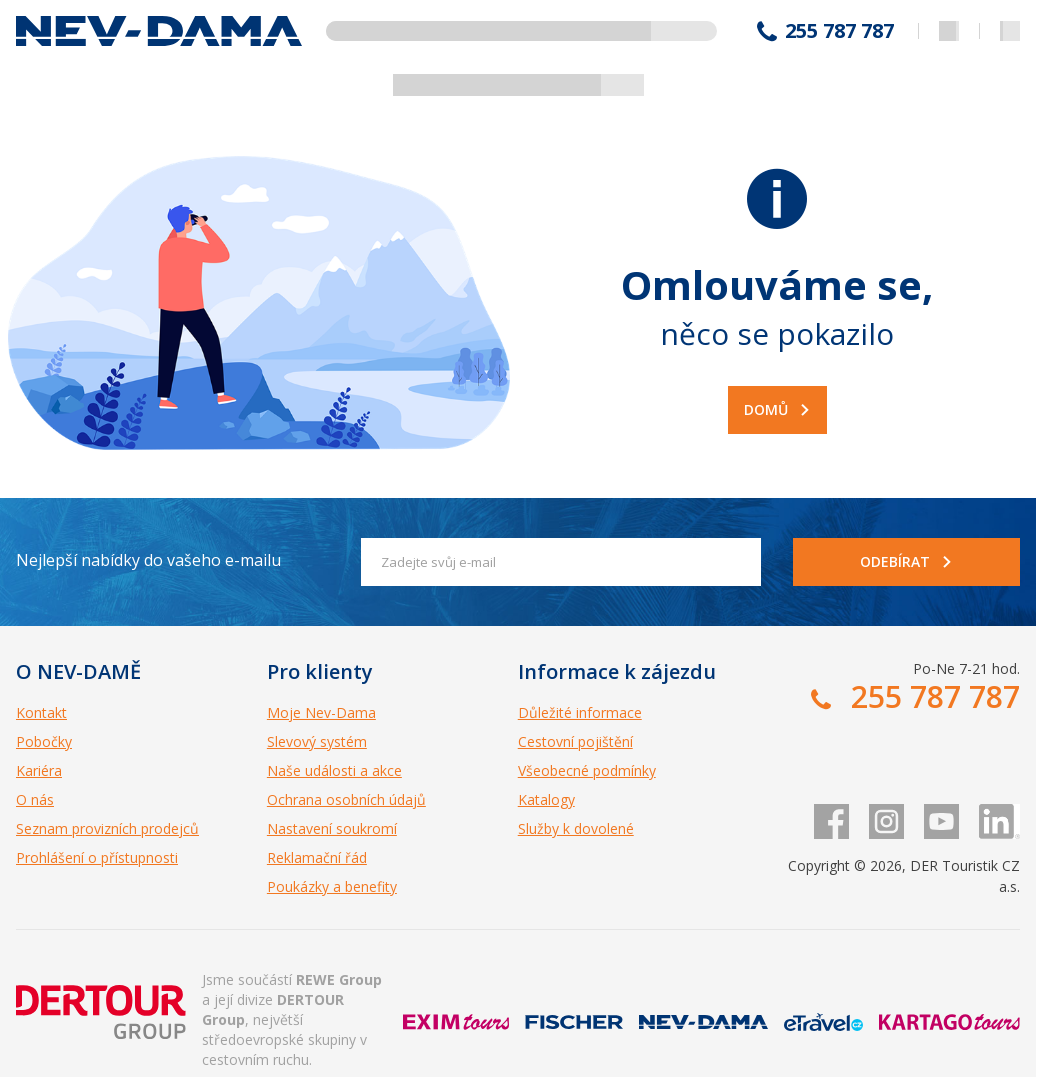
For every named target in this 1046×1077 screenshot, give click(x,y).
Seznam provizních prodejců (107, 828)
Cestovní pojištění (575, 741)
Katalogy (546, 799)
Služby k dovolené (576, 828)
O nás (35, 799)
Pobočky (44, 741)
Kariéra (39, 770)
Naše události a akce (334, 770)
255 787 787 (839, 31)
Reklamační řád (317, 857)
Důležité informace (580, 712)
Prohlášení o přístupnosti (97, 857)
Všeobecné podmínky (587, 770)
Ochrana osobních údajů (346, 799)
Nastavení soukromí (332, 828)
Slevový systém (317, 741)
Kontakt (41, 712)
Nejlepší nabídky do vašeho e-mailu (148, 560)
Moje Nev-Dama (321, 712)
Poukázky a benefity (332, 886)
